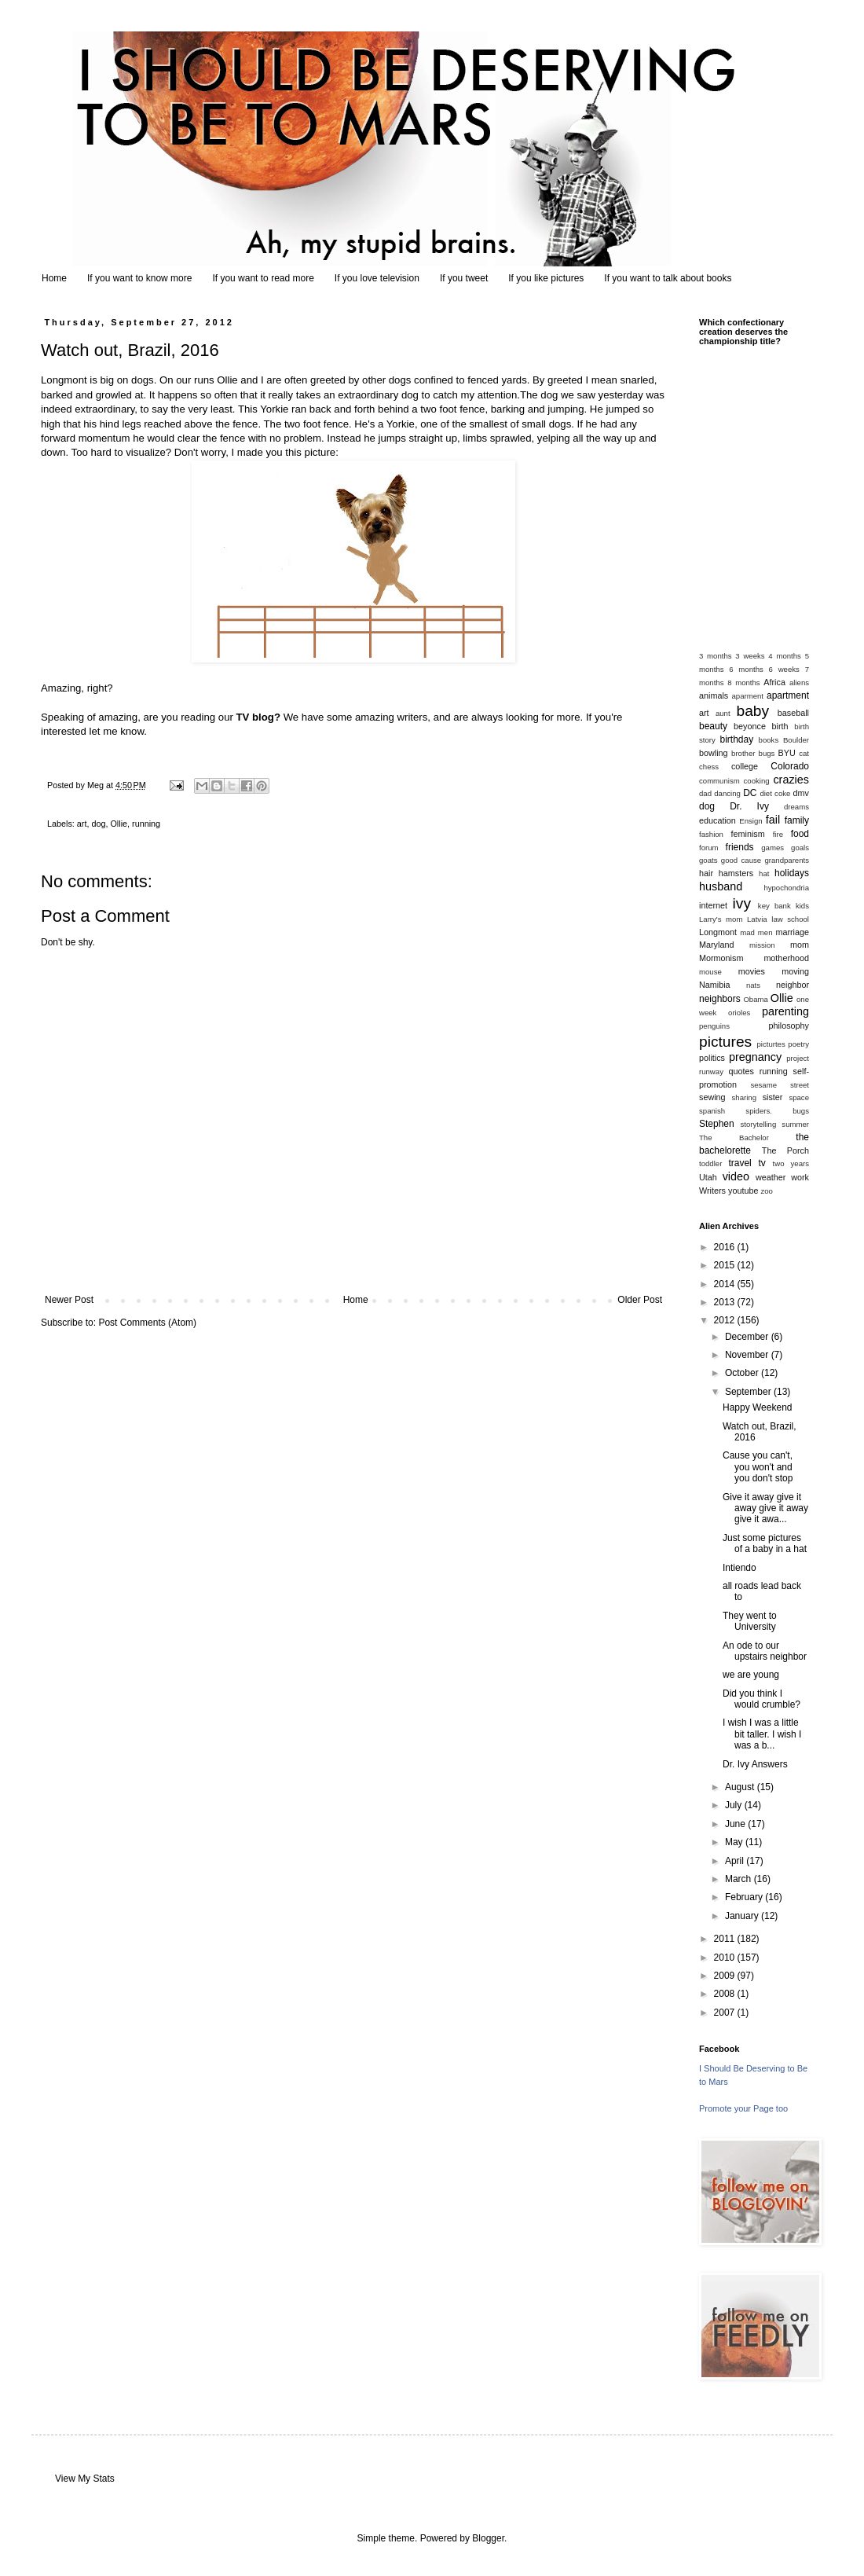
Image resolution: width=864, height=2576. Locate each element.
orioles (739, 1012)
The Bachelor (734, 1137)
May (735, 1842)
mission (762, 945)
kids (802, 905)
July (735, 1805)
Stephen (716, 1123)
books (769, 740)
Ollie (118, 823)
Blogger (488, 2538)
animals (713, 695)
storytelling (758, 1124)
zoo (766, 1191)
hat (764, 873)
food (800, 833)
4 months (784, 655)
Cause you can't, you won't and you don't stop (758, 1467)
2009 (726, 1975)
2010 (726, 1957)
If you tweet (464, 278)
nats (753, 985)
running (146, 823)
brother (743, 753)
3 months (715, 655)
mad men (756, 932)
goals (800, 847)
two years (791, 1163)
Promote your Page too (743, 2108)
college (744, 766)
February (745, 1897)
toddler (710, 1163)
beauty (713, 726)
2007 (726, 2012)
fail (773, 819)
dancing (727, 793)
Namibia (714, 984)
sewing (712, 1097)
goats (708, 860)
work (800, 1177)
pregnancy (755, 1057)
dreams (796, 806)
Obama (755, 999)
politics (712, 1057)
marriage (792, 932)
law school (790, 919)
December (748, 1336)
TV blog (255, 717)
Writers (712, 1190)
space (799, 1097)
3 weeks (749, 655)
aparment (748, 696)
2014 (726, 1284)
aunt (723, 713)
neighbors (720, 998)
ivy (742, 903)
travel (739, 1163)
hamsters (736, 873)
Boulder (796, 740)
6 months (746, 669)
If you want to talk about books (667, 278)
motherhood (786, 958)
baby (753, 711)
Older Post (639, 1299)
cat (804, 753)
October (743, 1372)
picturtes (770, 1044)
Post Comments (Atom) (147, 1322)
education (717, 820)
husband (720, 886)
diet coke (775, 793)
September (749, 1391)
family (797, 820)
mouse (710, 971)
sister (773, 1097)
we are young (751, 1674)
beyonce (750, 726)
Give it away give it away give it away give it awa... (765, 1508)
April (735, 1860)
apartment (788, 695)
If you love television (377, 278)
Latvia (757, 919)
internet (713, 905)
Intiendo (739, 1567)
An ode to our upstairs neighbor (765, 1651)
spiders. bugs (777, 1110)
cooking (757, 780)
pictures (725, 1041)
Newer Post (69, 1299)
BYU (787, 753)
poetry (798, 1044)
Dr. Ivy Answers (755, 1764)
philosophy (788, 1025)
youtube (743, 1190)
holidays (791, 873)
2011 (726, 1938)
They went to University (750, 1621)
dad (705, 793)
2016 (726, 1247)
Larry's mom (720, 919)
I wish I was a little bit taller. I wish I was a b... (762, 1734)
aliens (799, 682)
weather (770, 1177)
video (736, 1176)
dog (98, 823)
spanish (712, 1110)
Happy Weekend (758, 1407)
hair (706, 873)
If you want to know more (139, 278)
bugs (767, 753)
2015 (726, 1265)
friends (740, 847)
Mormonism (721, 958)
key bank (774, 905)
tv (761, 1163)
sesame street (779, 1085)
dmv (801, 793)
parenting (785, 1011)
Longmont (718, 932)
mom (799, 944)
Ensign (750, 820)
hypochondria (786, 887)
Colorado (790, 766)
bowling (713, 753)
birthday (737, 739)
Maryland (716, 944)
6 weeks (784, 669)
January (743, 1915)
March (739, 1878)
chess (709, 766)
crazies (791, 779)
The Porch (785, 1150)
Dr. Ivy (749, 806)
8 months (743, 682)
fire (778, 834)
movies (751, 971)
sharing (744, 1097)
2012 (726, 1320)
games (772, 847)
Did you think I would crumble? (761, 1699)
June (736, 1823)
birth (780, 726)
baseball (793, 712)
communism (719, 780)
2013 (726, 1302)
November (748, 1354)
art (82, 823)
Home (54, 278)
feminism (748, 833)
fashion (711, 834)
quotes (740, 1071)
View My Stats (85, 2478)
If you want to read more (262, 278)
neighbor (792, 984)
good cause (741, 860)
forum (709, 847)
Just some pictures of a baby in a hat (765, 1543)
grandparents (786, 860)
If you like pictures (546, 278)
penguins (714, 1026)
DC (749, 792)
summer (795, 1124)
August (741, 1787)
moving (795, 971)
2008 (726, 1993)
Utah (708, 1177)
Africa (774, 682)
